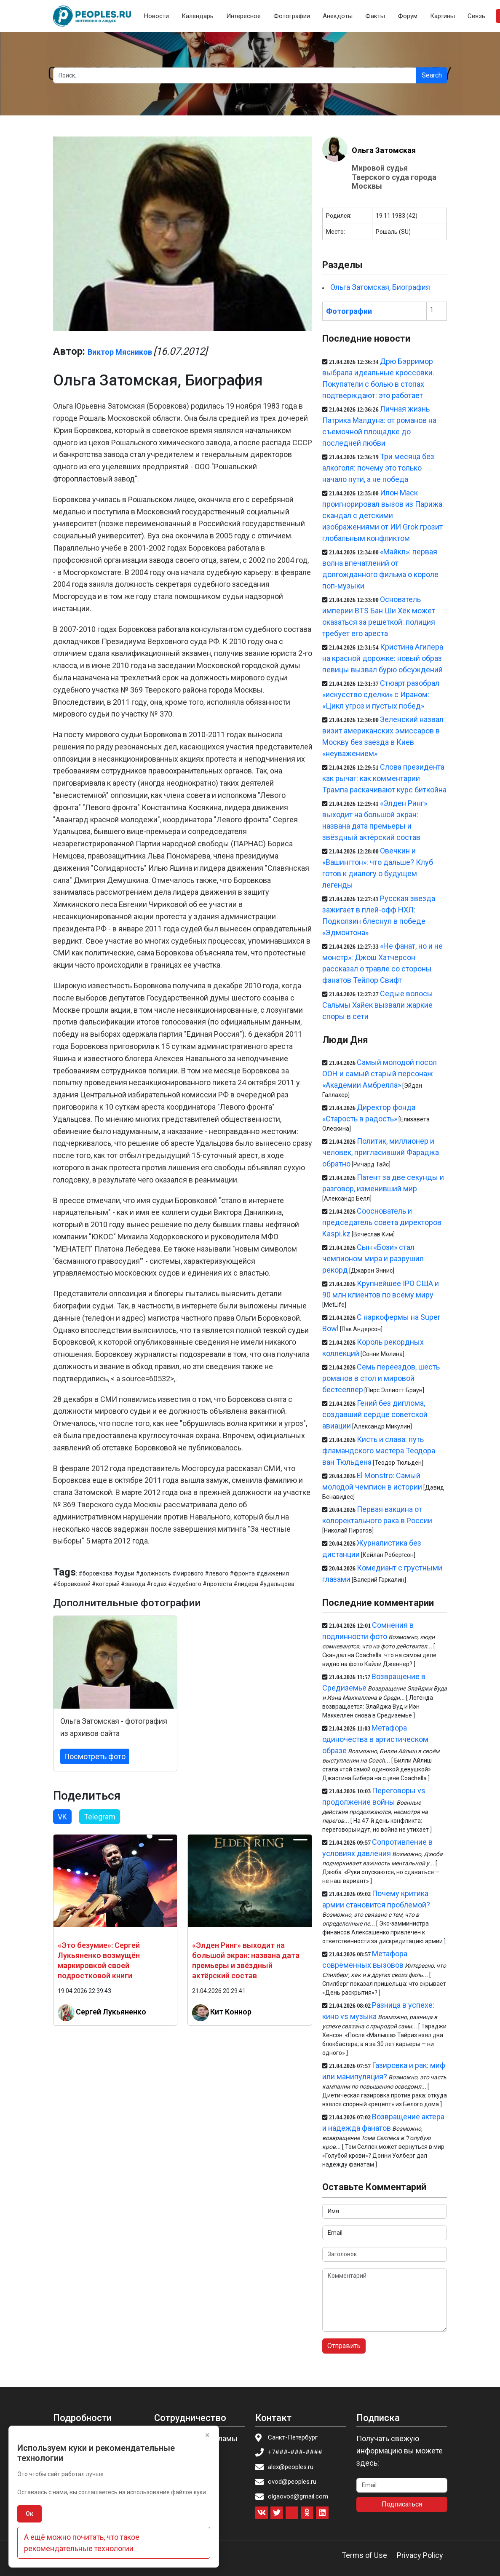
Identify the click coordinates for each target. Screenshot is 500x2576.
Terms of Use (364, 2555)
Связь (476, 16)
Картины (442, 16)
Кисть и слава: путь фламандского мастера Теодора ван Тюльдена (378, 1450)
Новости (156, 16)
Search (432, 75)
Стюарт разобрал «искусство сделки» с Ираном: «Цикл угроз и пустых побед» (380, 694)
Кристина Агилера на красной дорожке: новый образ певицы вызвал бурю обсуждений (382, 658)
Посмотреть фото (95, 1756)
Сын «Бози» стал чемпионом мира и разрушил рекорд (373, 1258)
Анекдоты (338, 16)
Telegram (99, 1816)
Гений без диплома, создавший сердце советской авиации (375, 1414)
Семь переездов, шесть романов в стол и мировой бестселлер (381, 1378)
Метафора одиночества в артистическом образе (375, 1739)
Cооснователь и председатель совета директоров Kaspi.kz (381, 1222)
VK (62, 1816)
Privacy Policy (420, 2555)
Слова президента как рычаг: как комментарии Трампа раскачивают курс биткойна (384, 778)
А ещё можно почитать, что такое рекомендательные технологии (81, 2543)
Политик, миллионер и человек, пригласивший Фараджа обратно (380, 1152)
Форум (407, 16)
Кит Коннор (230, 2011)
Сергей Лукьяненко (111, 2011)
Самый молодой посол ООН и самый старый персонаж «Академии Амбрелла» (379, 1073)
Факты (375, 16)
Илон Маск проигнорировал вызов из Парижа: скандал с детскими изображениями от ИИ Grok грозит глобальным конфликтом (383, 515)
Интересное (243, 16)
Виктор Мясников (120, 352)
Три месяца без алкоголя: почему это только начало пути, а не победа (378, 468)
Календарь (198, 16)
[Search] (235, 75)
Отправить (344, 2346)
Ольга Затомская (384, 150)
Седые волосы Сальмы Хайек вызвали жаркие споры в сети (377, 1005)
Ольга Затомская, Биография (380, 287)
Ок (29, 2513)
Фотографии (291, 16)
